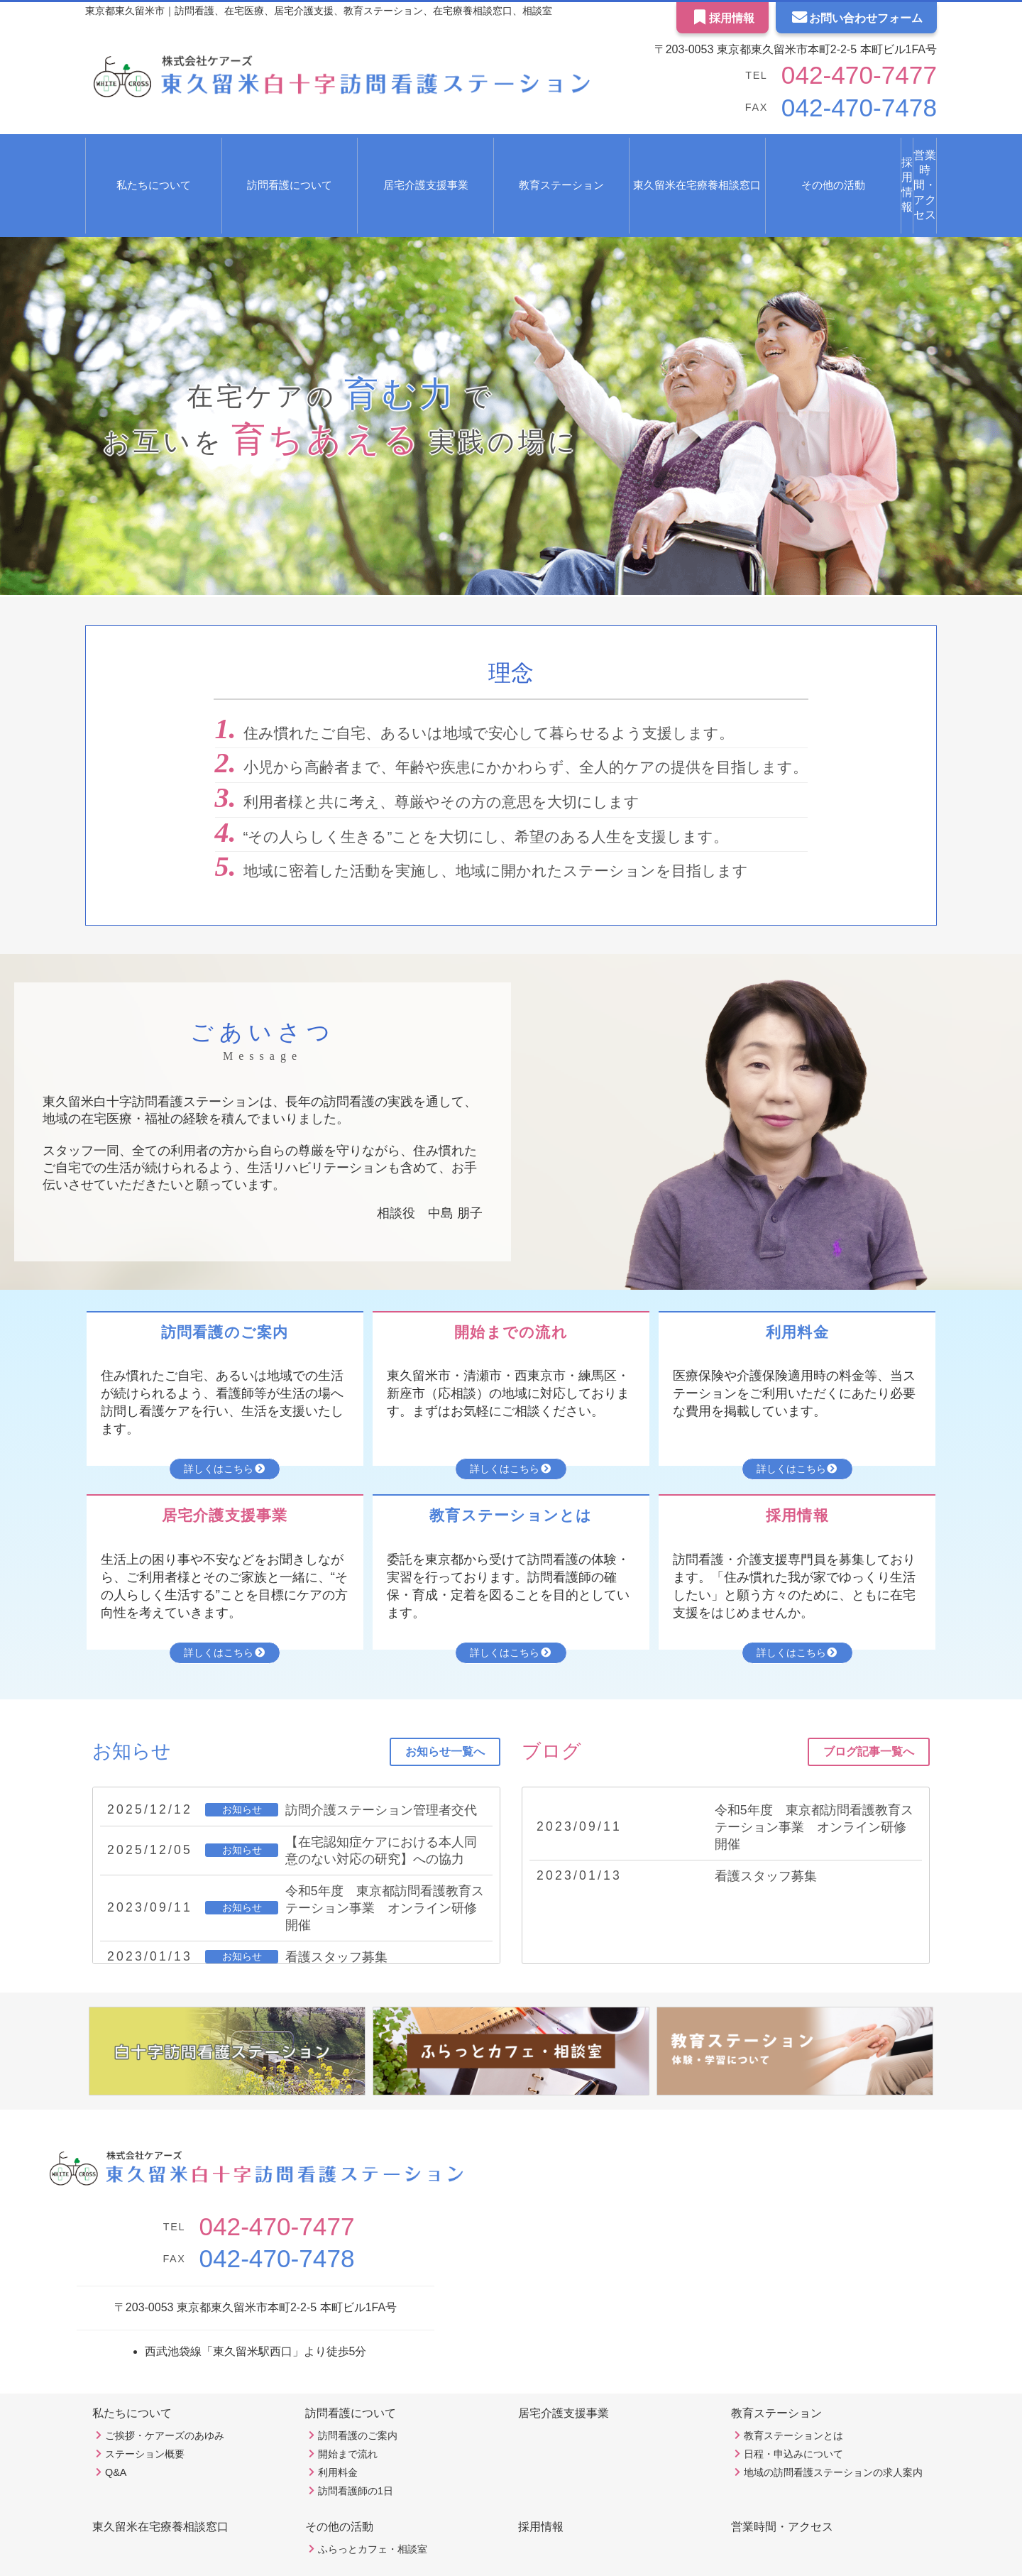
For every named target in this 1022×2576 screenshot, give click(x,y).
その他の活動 (339, 2481)
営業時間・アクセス (881, 155)
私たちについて (132, 2368)
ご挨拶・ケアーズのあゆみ (164, 2390)
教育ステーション (776, 2368)
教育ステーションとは (793, 2390)
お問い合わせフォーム (856, 17)
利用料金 (338, 2427)
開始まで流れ (348, 2408)
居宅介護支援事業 (354, 155)
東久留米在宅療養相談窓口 (595, 155)
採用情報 (723, 17)
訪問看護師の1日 (355, 2445)
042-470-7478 (838, 107)
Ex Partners (544, 2547)
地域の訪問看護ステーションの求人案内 (833, 2427)
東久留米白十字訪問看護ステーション (493, 2561)
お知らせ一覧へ (445, 1706)
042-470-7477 (838, 74)
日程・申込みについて (793, 2408)
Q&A (115, 2427)
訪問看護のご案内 (357, 2390)
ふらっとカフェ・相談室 (372, 2503)
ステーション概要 (145, 2408)
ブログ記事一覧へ (868, 1706)
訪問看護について (350, 2368)
